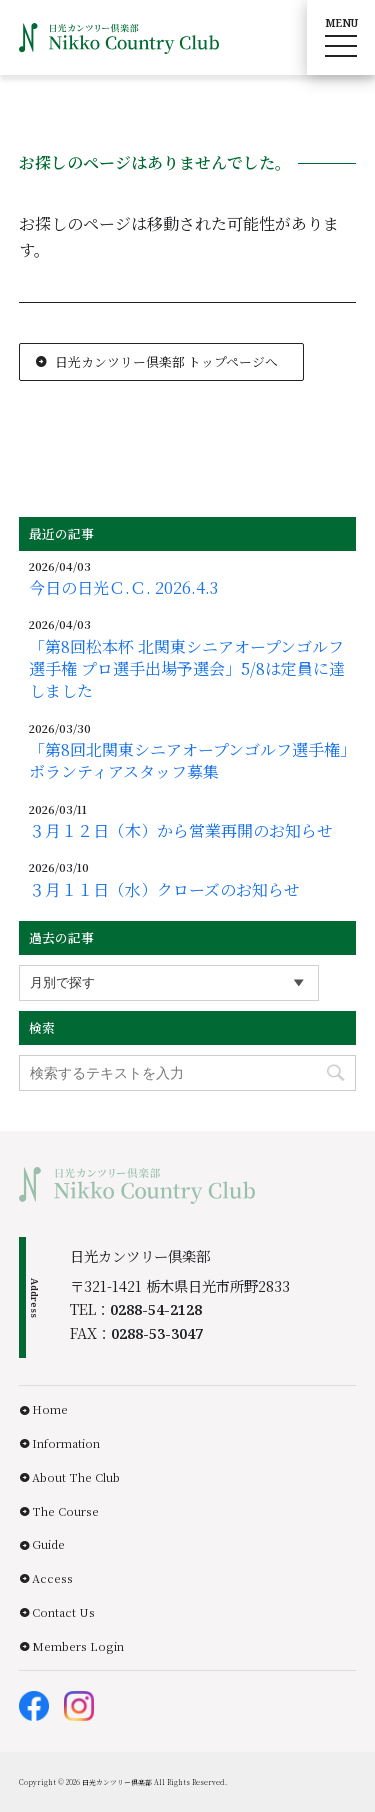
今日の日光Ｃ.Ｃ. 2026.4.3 (123, 588)
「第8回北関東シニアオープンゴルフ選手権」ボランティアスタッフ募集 (192, 761)
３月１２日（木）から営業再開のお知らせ (181, 831)
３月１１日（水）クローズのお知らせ (164, 890)
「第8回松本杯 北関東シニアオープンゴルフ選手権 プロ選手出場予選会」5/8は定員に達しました (187, 669)
